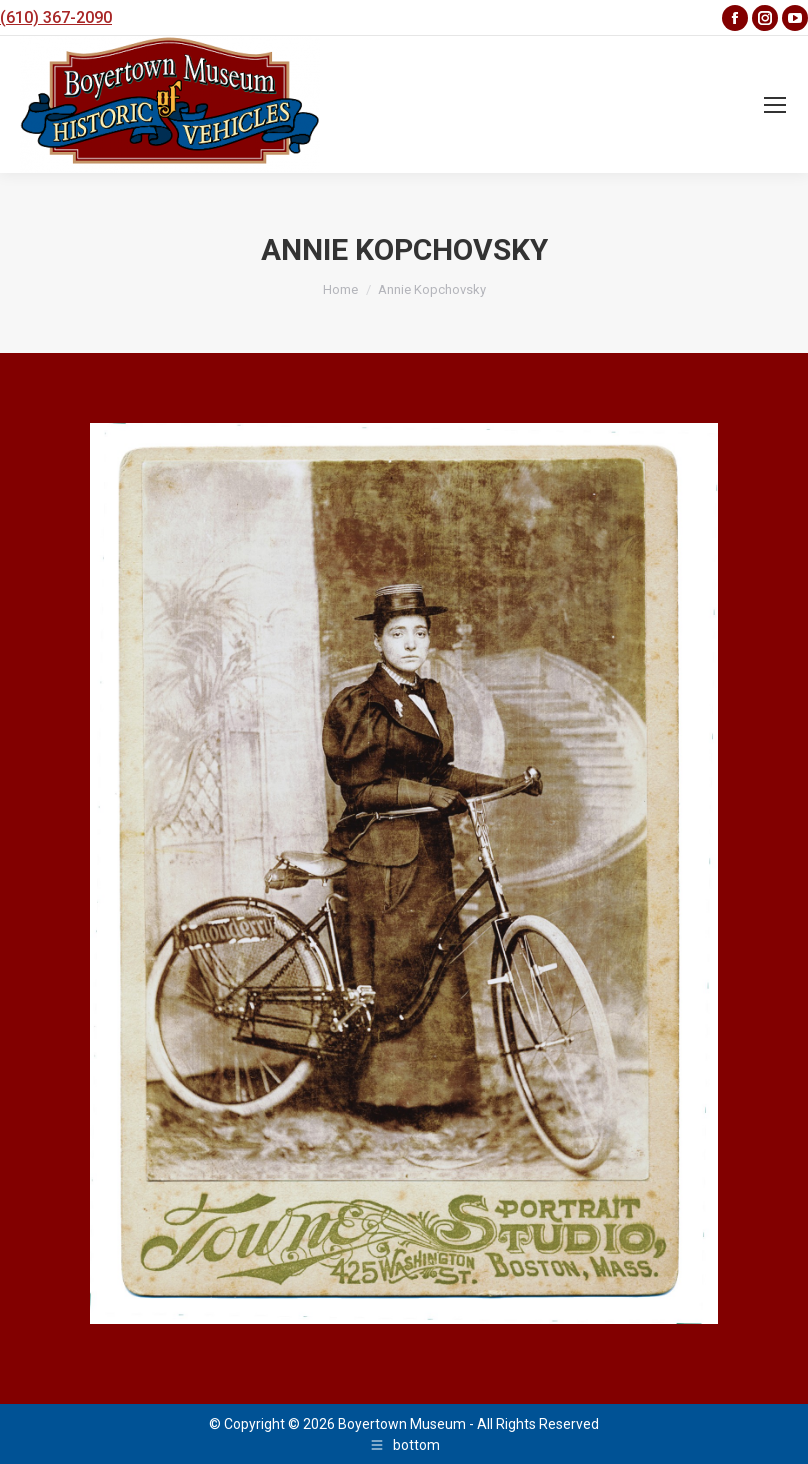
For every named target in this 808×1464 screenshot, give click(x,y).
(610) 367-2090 (56, 17)
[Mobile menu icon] (775, 105)
